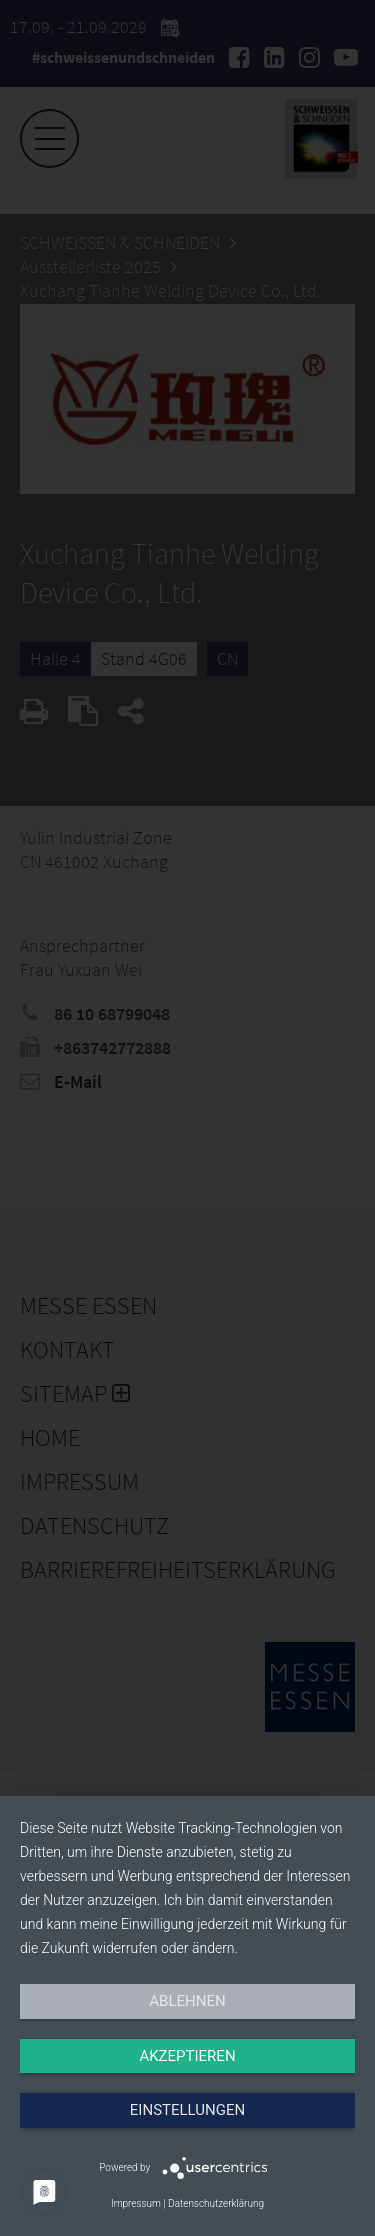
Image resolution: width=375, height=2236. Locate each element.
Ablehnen (187, 2001)
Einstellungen (187, 2110)
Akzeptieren (187, 2056)
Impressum (136, 2203)
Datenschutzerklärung (216, 2203)
